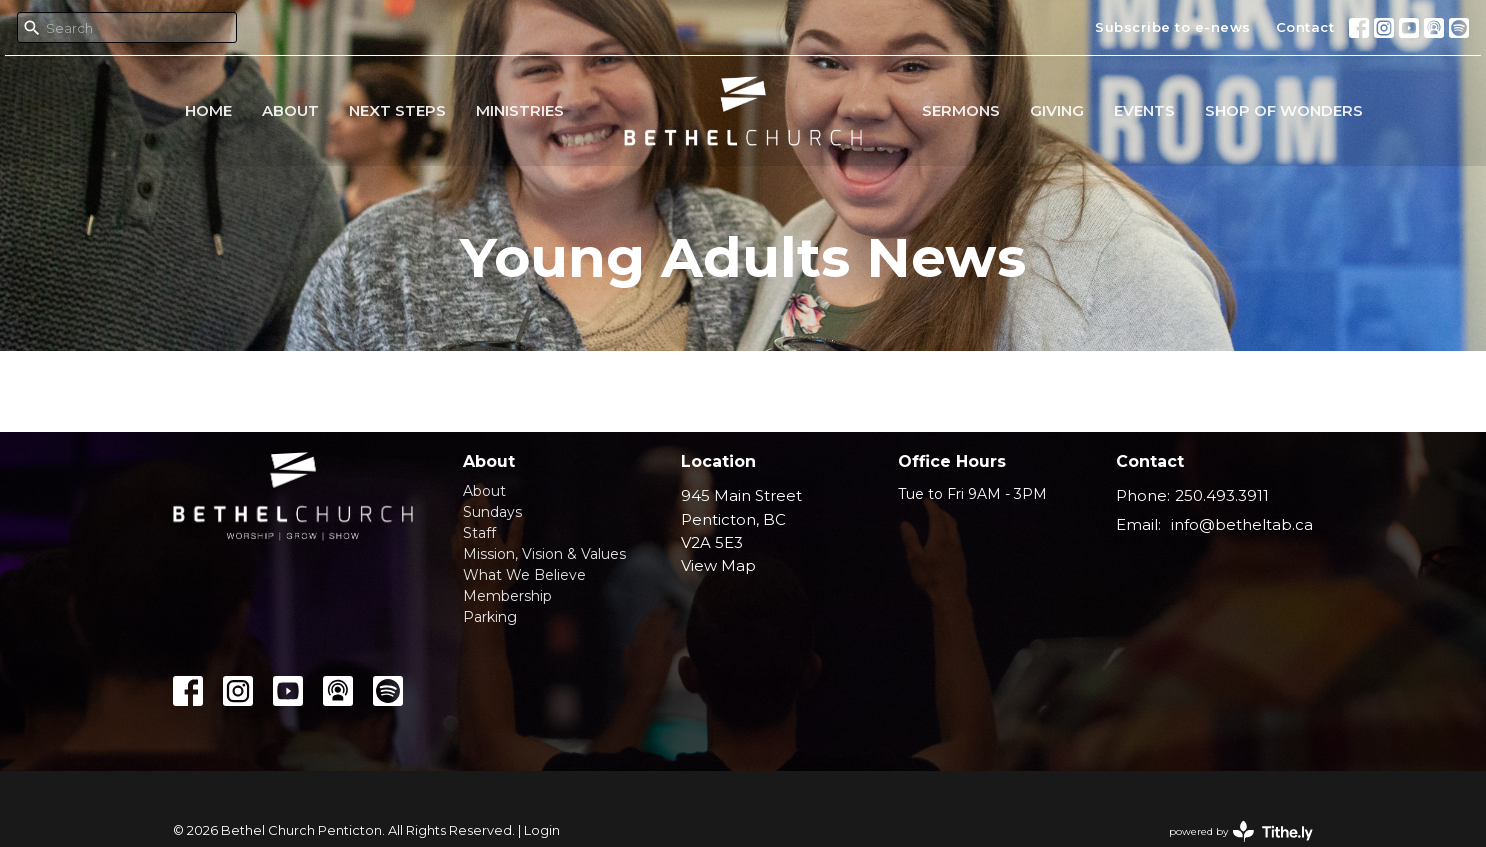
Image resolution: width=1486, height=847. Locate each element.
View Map (718, 565)
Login (542, 830)
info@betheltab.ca (1242, 524)
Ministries (520, 110)
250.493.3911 (1222, 495)
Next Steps (397, 110)
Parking (490, 617)
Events (1144, 110)
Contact (1305, 27)
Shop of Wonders (1284, 110)
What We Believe (524, 575)
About (290, 110)
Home (208, 110)
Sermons (961, 110)
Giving (1057, 110)
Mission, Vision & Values (544, 554)
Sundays (492, 512)
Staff (479, 533)
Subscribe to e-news (1173, 27)
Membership (507, 596)
